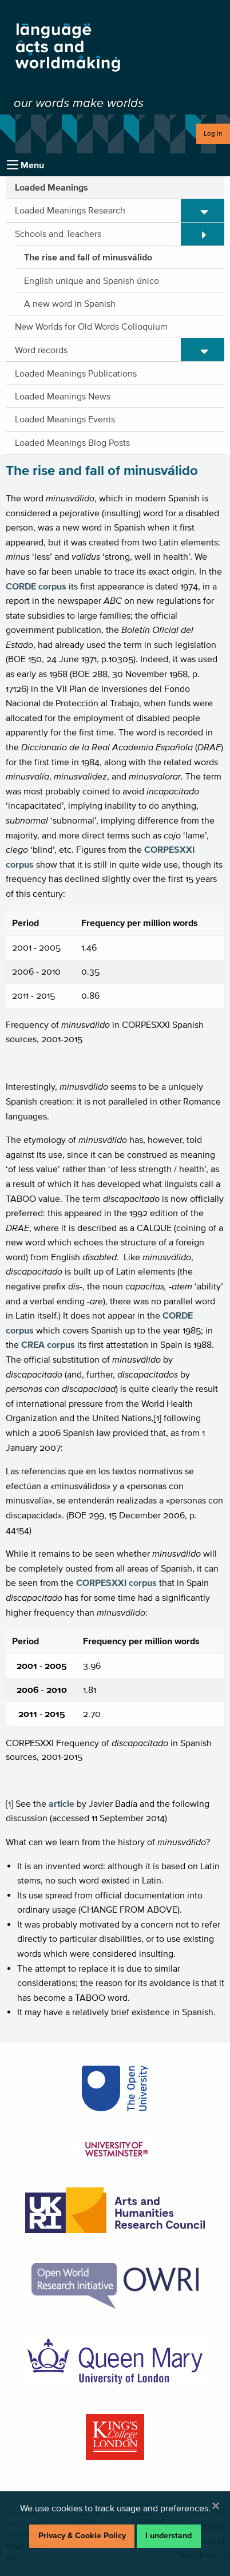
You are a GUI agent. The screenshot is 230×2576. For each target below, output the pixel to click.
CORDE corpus (36, 586)
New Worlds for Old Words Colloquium (91, 326)
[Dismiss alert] (215, 2505)
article (61, 1803)
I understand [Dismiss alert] (168, 2535)
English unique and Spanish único (91, 280)
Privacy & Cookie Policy (82, 2535)
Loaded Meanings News (62, 396)
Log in (213, 133)
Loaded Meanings (51, 187)
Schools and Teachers (58, 233)
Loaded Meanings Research (70, 210)
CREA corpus (48, 1344)
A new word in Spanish (70, 303)
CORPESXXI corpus (116, 1582)
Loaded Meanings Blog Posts (72, 442)
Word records (41, 350)
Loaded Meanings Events (65, 419)
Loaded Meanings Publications (76, 373)
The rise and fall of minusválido (88, 257)
